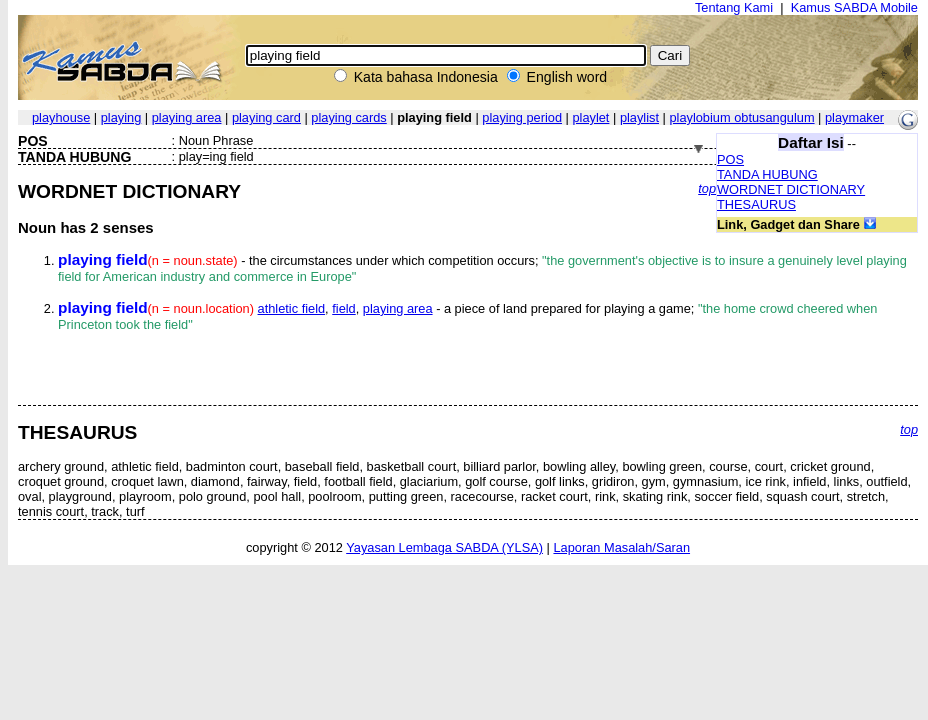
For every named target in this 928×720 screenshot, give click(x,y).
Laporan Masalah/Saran (621, 547)
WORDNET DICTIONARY (791, 189)
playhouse (61, 117)
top (707, 188)
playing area (187, 117)
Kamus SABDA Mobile (854, 7)
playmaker (854, 117)
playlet (590, 117)
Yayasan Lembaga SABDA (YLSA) (444, 547)
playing (121, 117)
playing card (266, 117)
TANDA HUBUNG (767, 174)
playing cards (348, 117)
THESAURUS (756, 204)
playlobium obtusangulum (741, 117)
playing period (522, 117)
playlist (639, 117)
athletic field (292, 308)
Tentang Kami (734, 7)
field (343, 308)
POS (730, 159)
